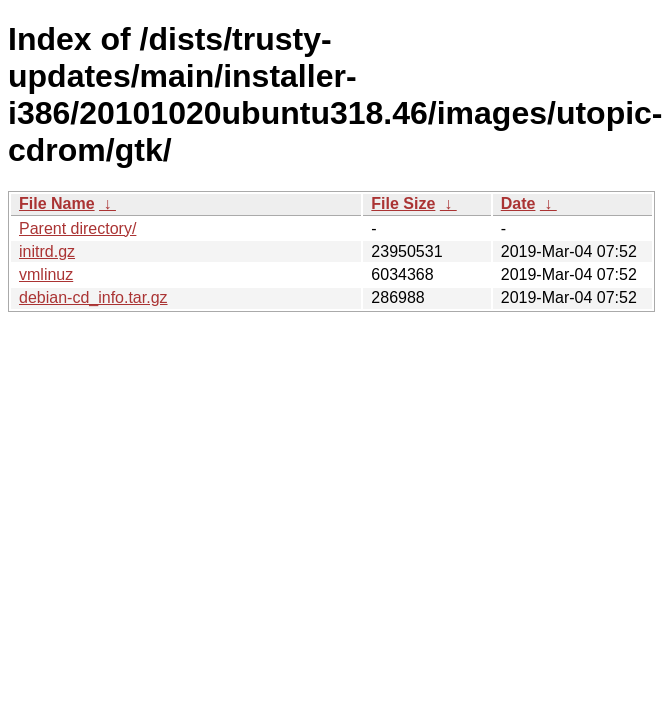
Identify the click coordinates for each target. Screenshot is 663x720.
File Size (403, 203)
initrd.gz (47, 251)
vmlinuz (46, 274)
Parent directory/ (77, 228)
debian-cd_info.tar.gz (93, 297)
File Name (57, 203)
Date (518, 203)
